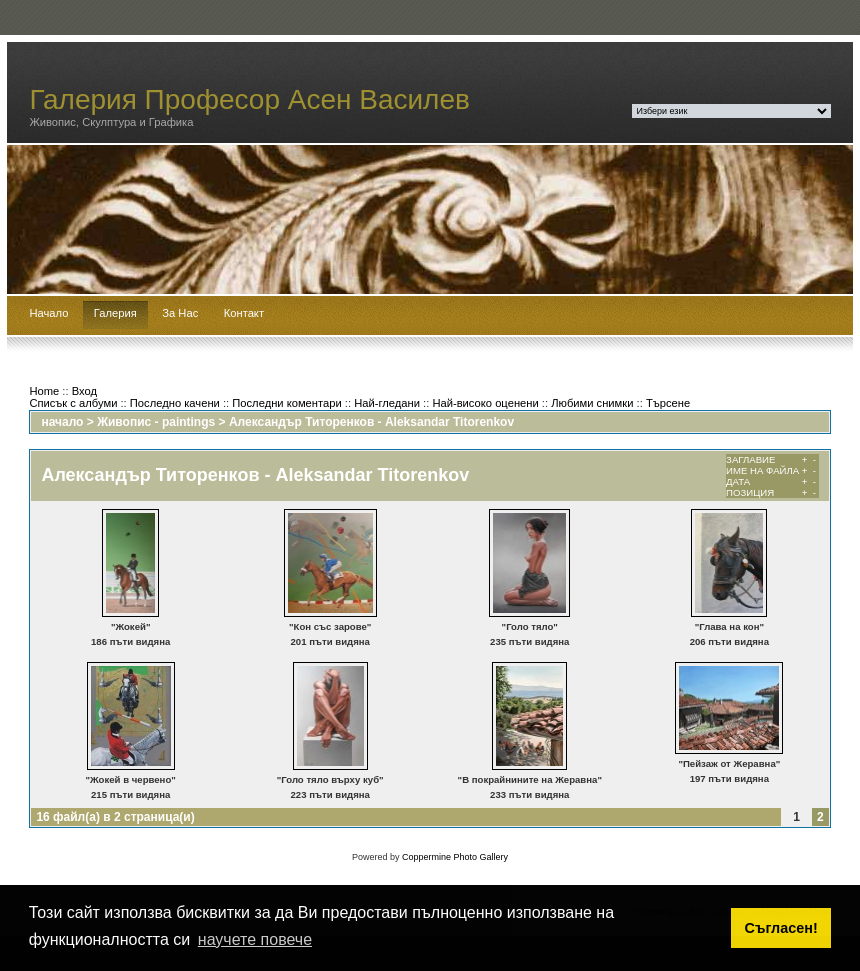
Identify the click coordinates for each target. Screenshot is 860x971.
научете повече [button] (255, 939)
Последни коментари (286, 403)
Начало (48, 313)
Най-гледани (387, 403)
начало (62, 422)
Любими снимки (592, 403)
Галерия (115, 313)
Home (44, 391)
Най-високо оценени (485, 403)
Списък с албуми (73, 403)
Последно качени (175, 403)
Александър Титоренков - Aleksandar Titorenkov (371, 422)
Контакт (244, 313)
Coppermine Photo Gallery (455, 857)
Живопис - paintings (156, 422)
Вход (84, 391)
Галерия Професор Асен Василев (249, 99)
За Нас (180, 313)
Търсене (668, 403)
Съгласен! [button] (781, 928)
